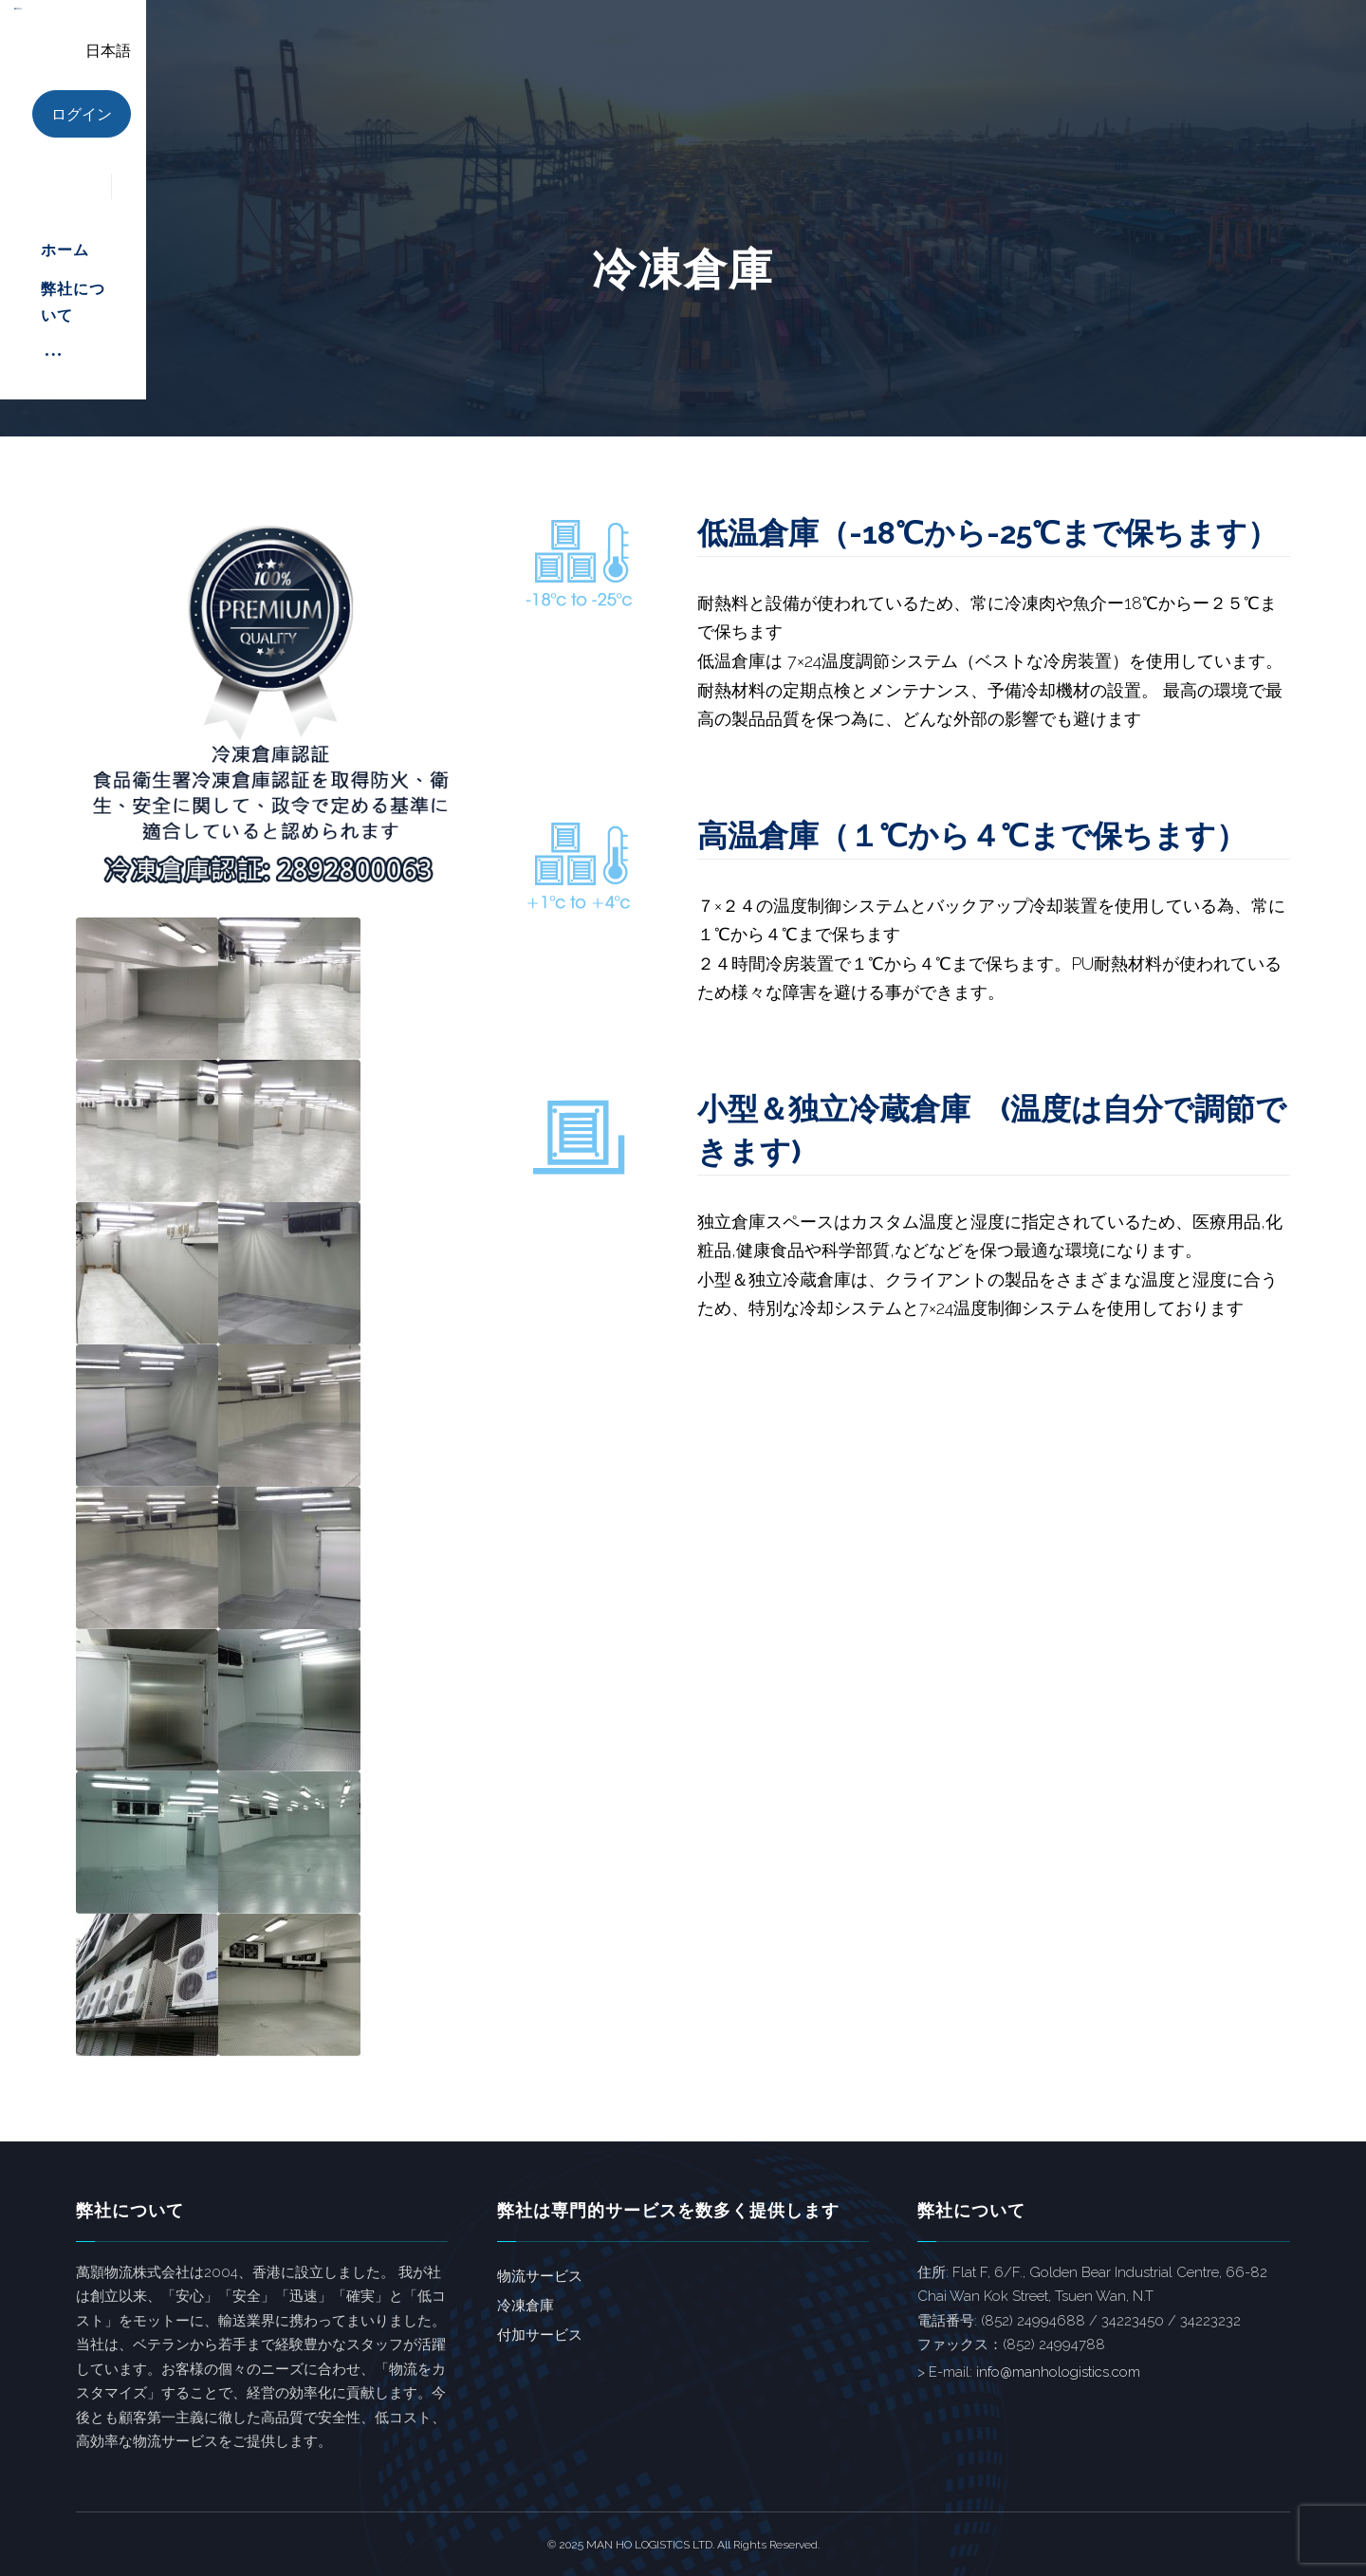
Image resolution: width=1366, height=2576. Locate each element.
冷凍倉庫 (525, 2305)
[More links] (991, 57)
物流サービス (539, 2276)
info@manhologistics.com (1058, 2372)
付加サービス (539, 2335)
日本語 (1206, 51)
